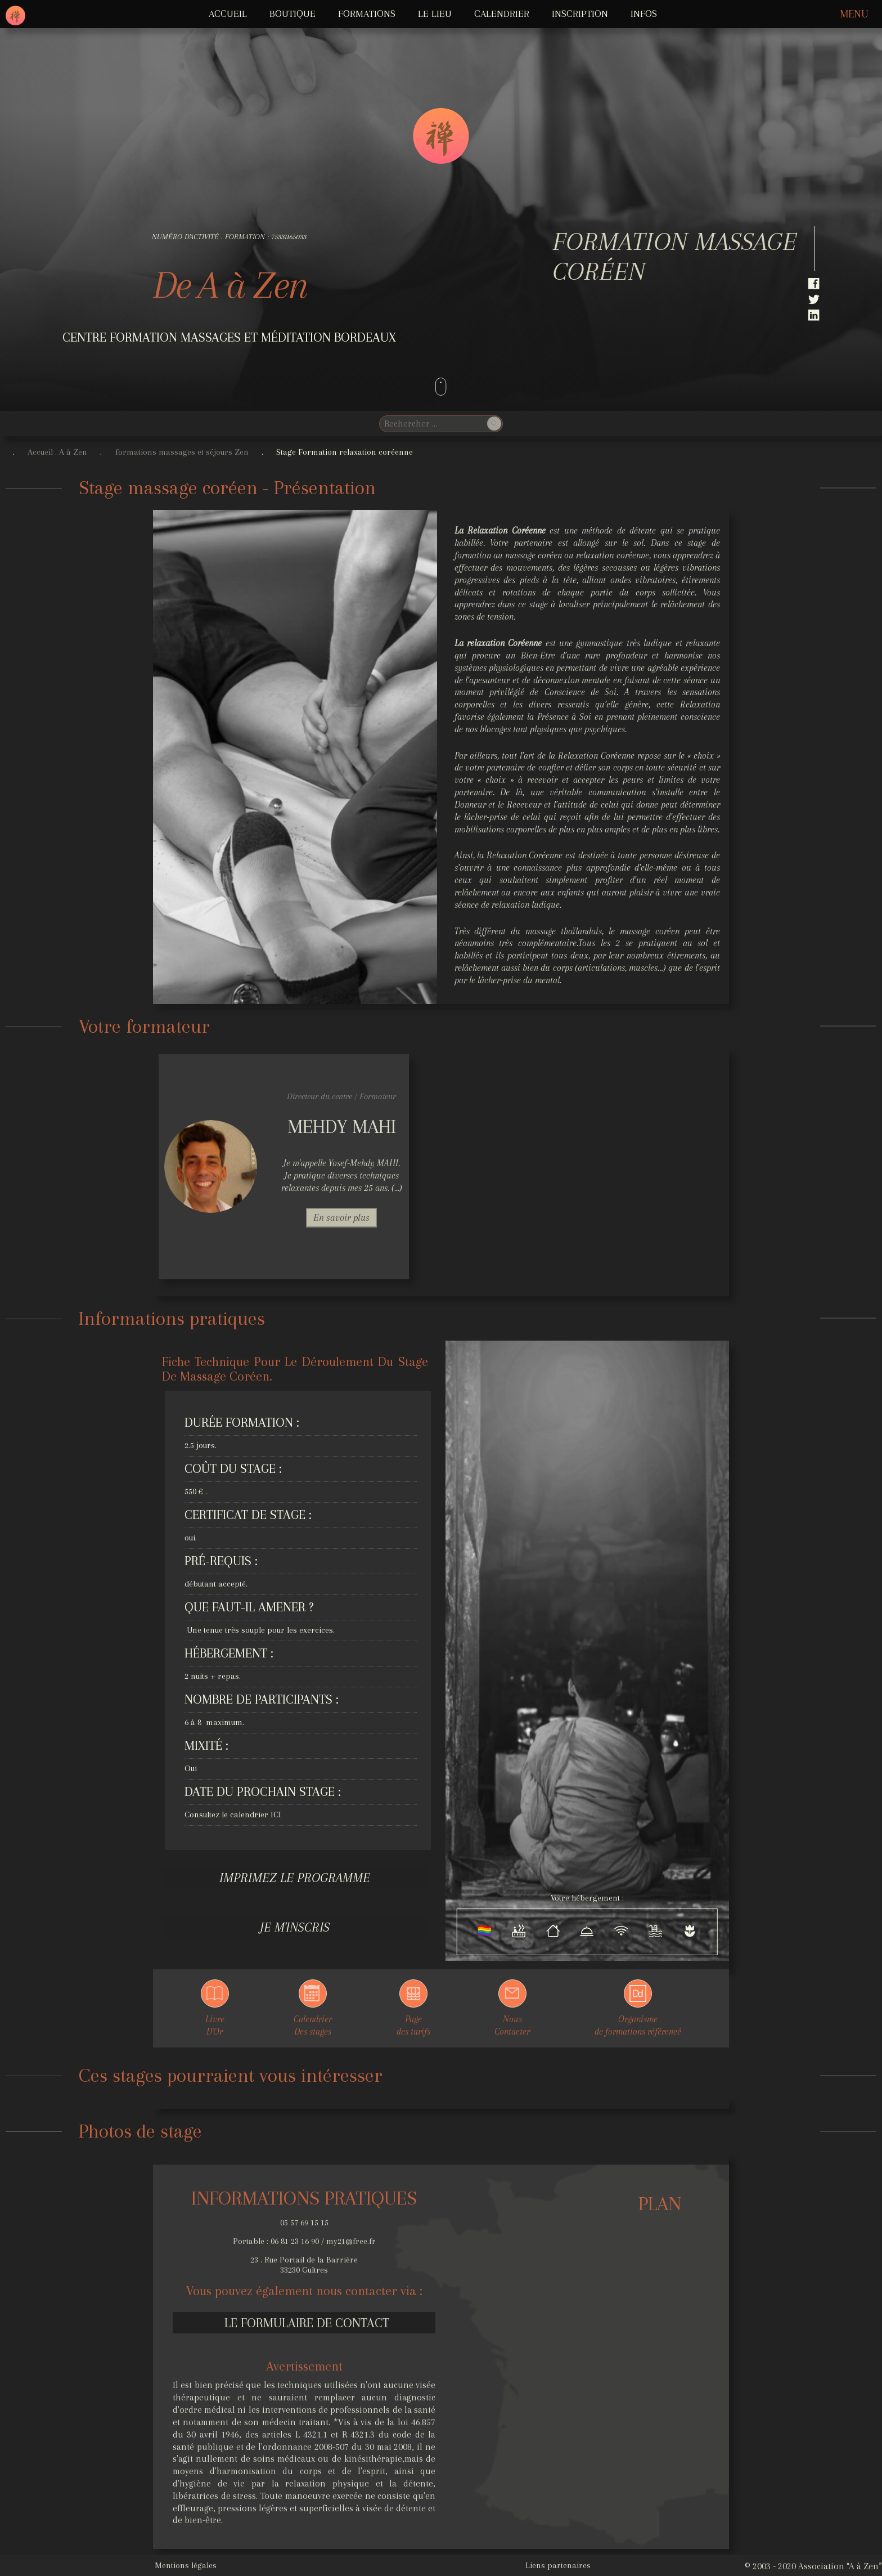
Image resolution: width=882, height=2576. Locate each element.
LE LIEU (435, 13)
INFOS (644, 13)
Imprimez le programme (294, 1877)
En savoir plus (341, 1217)
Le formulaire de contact (306, 2322)
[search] (432, 423)
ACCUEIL (228, 13)
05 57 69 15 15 (304, 2222)
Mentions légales (186, 2565)
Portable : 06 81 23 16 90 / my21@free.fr (304, 2241)
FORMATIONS (366, 13)
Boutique (292, 13)
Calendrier (501, 13)
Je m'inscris (295, 1927)
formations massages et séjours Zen (182, 452)
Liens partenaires (558, 2565)
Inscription (580, 13)
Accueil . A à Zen (57, 452)
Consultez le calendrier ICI (232, 1814)
